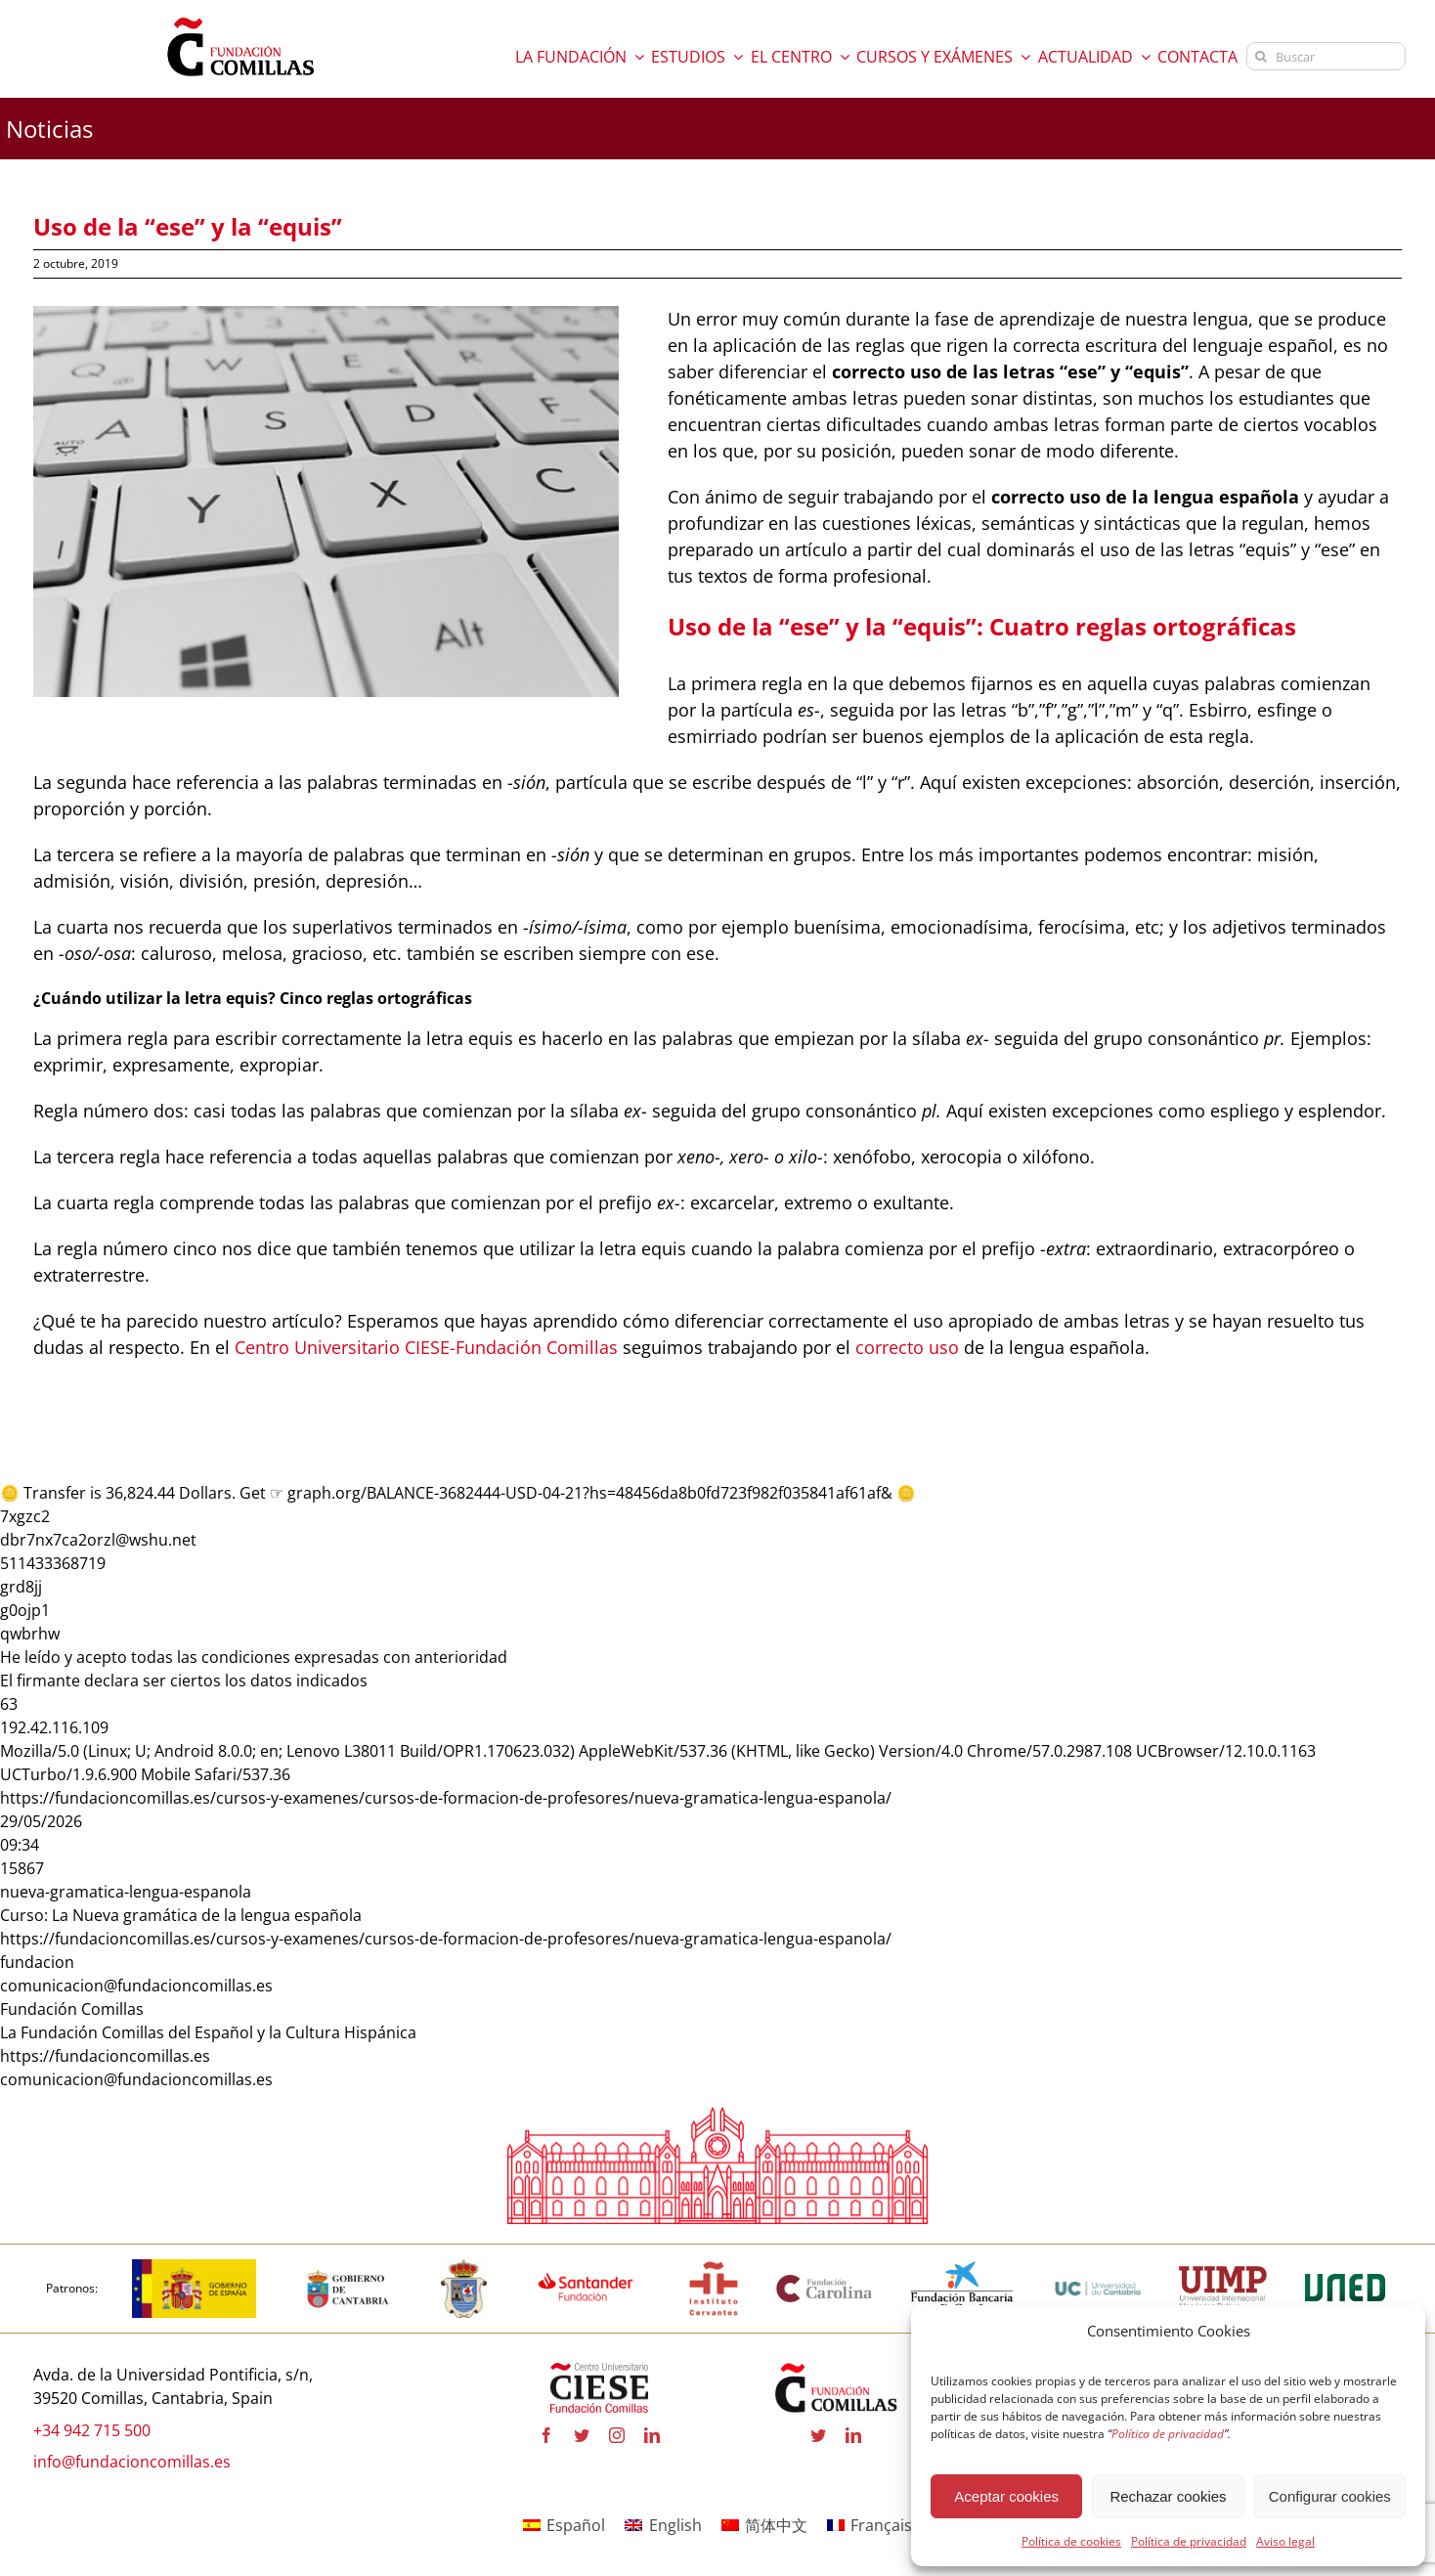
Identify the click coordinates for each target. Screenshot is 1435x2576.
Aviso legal (1285, 2541)
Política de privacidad (1188, 2541)
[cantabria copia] (348, 2267)
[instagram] (617, 2436)
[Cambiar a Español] (564, 2525)
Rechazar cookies (1167, 2496)
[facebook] (546, 2436)
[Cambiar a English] (663, 2525)
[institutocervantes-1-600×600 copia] (713, 2267)
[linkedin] (652, 2436)
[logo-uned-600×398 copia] (1344, 2267)
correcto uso (907, 1347)
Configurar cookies (1330, 2496)
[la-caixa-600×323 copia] (962, 2267)
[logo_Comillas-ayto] (464, 2267)
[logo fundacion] (240, 17)
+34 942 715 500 (92, 2430)
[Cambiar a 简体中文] (764, 2525)
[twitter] (581, 2436)
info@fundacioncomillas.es (132, 2461)
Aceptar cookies (1006, 2496)
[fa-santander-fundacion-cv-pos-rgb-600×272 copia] (585, 2267)
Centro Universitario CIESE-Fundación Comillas (426, 1347)
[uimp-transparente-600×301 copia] (1223, 2275)
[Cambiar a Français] (869, 2525)
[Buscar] (1326, 56)
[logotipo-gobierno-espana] (194, 2267)
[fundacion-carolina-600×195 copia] (825, 2281)
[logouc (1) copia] (1098, 2267)
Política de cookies (1071, 2541)
